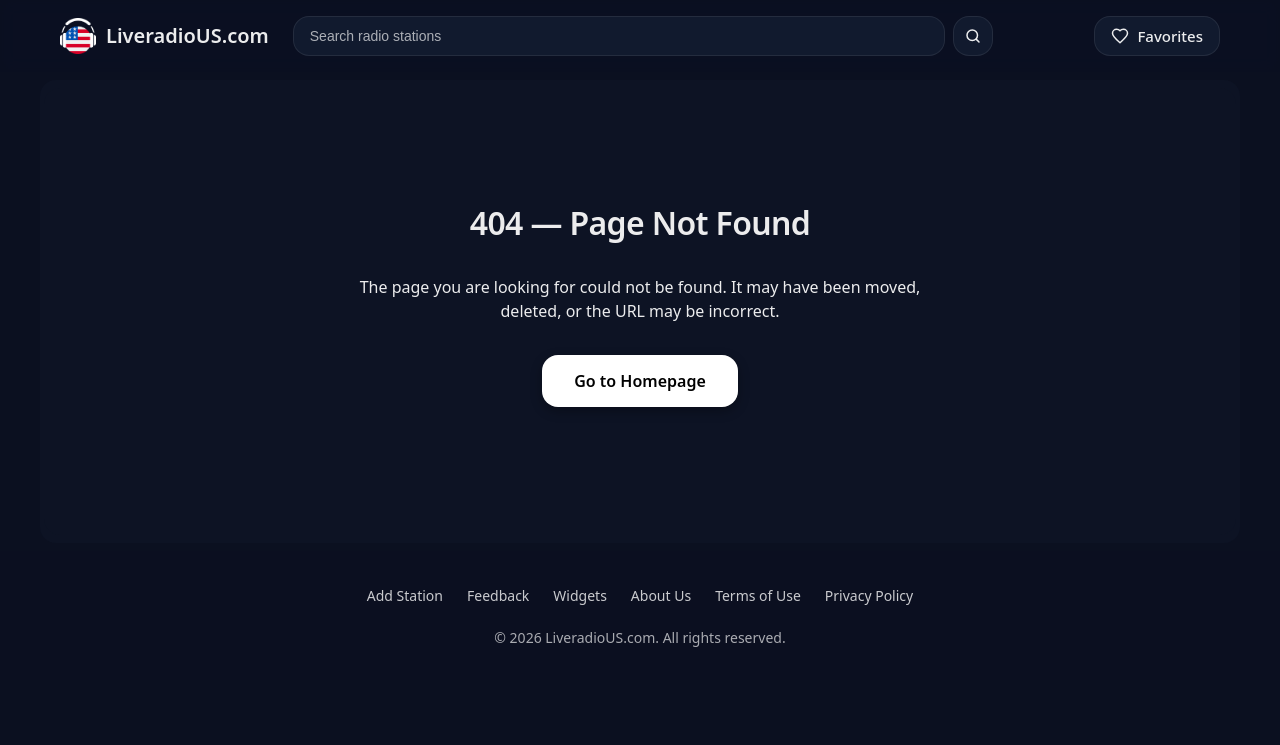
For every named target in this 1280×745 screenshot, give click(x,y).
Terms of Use (758, 595)
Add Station (405, 595)
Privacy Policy (869, 595)
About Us (661, 595)
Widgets (580, 595)
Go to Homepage (640, 381)
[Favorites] (1157, 36)
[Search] (973, 36)
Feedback (498, 595)
